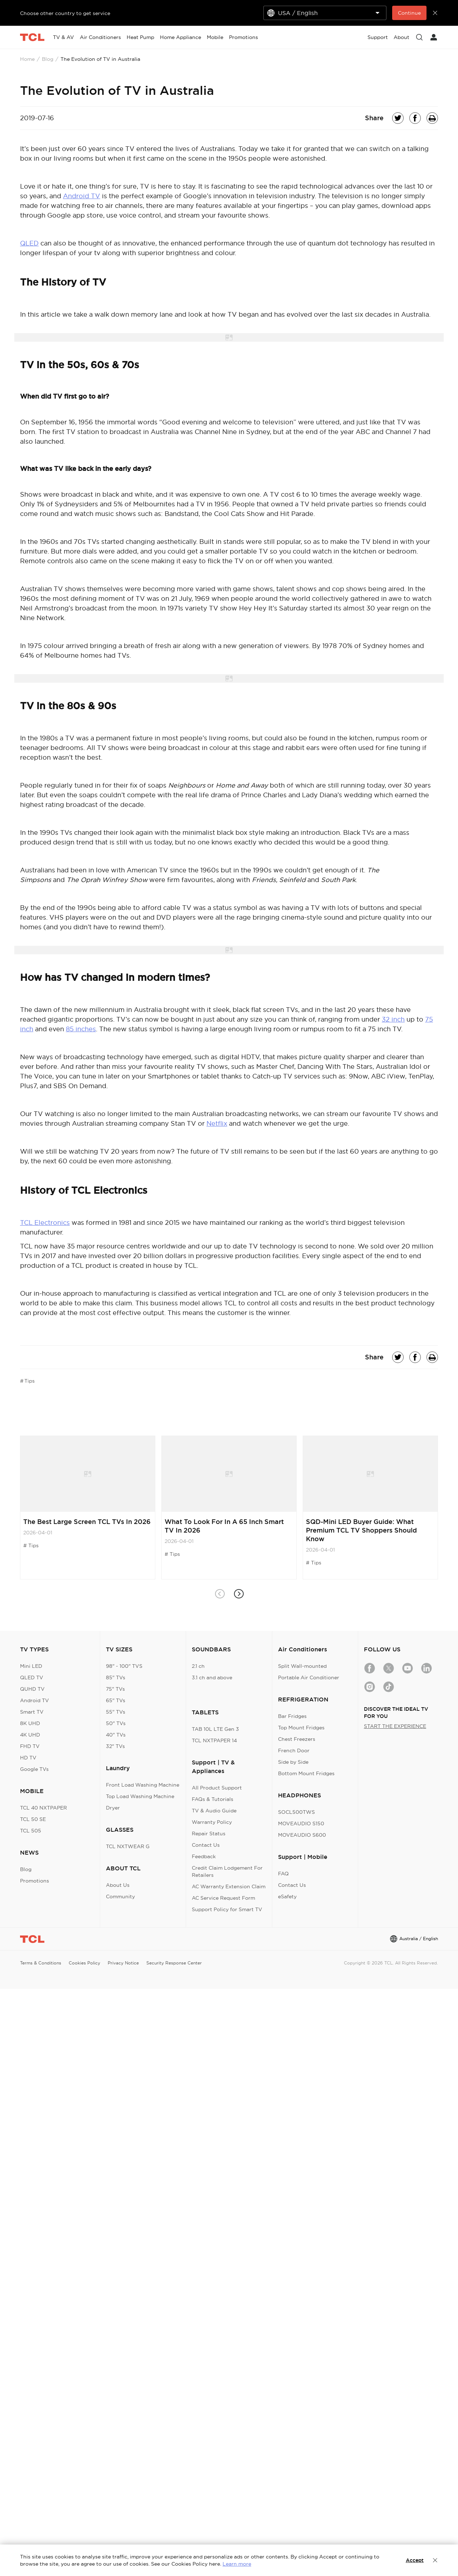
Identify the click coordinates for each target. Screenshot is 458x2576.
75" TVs (115, 1689)
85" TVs (115, 1677)
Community (120, 1896)
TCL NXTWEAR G (128, 1846)
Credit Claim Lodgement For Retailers (227, 1871)
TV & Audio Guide (214, 1810)
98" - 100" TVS (124, 1666)
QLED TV (31, 1677)
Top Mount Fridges (301, 1727)
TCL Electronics (45, 1222)
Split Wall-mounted (302, 1666)
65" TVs (115, 1700)
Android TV (81, 196)
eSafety (287, 1896)
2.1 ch (198, 1666)
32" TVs (115, 1746)
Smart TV (32, 1712)
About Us (118, 1885)
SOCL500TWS (296, 1812)
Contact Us (206, 1845)
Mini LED (31, 1666)
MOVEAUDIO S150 (301, 1823)
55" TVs (115, 1712)
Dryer (113, 1808)
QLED (29, 243)
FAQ (283, 1873)
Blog (47, 59)
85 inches (81, 1029)
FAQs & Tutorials (212, 1799)
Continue (409, 13)
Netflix (216, 1123)
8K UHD (30, 1723)
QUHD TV (32, 1689)
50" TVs (116, 1723)
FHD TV (30, 1746)
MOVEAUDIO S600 (302, 1835)
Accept (415, 2560)
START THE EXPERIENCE (395, 1726)
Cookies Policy (84, 1963)
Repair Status (208, 1833)
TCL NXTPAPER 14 (214, 1740)
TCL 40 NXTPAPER (43, 1808)
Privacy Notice (123, 1963)
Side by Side (293, 1762)
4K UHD (30, 1735)
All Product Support (217, 1787)
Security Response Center (174, 1963)
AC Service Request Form (223, 1898)
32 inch (393, 1019)
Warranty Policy (212, 1822)
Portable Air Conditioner (308, 1677)
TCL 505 (30, 1830)
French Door (294, 1750)
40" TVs (116, 1735)
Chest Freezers (296, 1739)
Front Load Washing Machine (142, 1785)
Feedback (204, 1856)
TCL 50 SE (33, 1819)
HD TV (28, 1757)
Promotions (34, 1881)
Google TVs (34, 1769)
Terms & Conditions (40, 1963)
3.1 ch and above (212, 1677)
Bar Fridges (292, 1716)
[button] (238, 1594)
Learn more (237, 2564)
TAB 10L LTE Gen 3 (215, 1729)
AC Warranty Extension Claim (228, 1886)
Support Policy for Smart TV (227, 1909)
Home (27, 59)
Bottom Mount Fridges (306, 1773)
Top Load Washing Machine (140, 1796)
